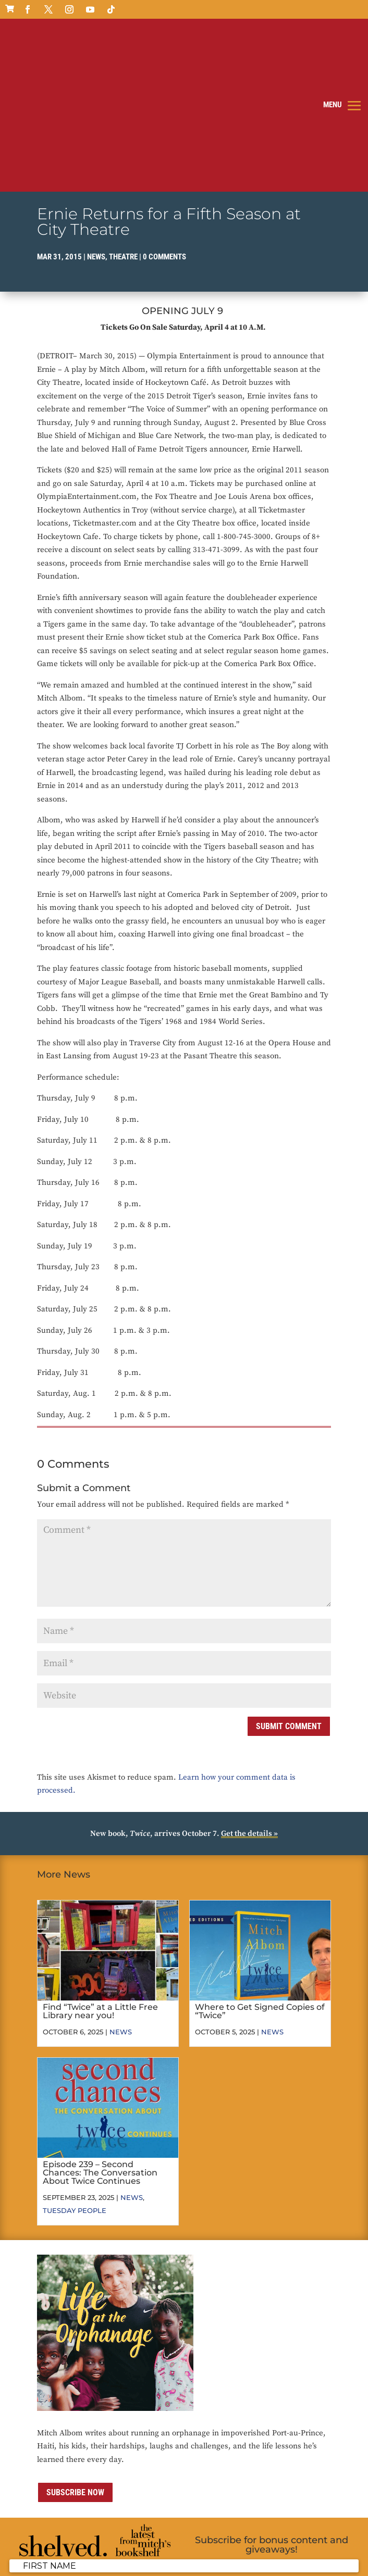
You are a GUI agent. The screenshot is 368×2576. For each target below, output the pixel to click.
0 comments (164, 122)
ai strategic (87, 2561)
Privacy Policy (160, 2548)
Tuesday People (74, 2075)
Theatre (123, 122)
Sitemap (301, 2548)
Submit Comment (289, 1591)
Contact (247, 2548)
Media (273, 2548)
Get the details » (249, 1699)
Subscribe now (75, 2357)
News (96, 122)
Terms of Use (209, 2548)
